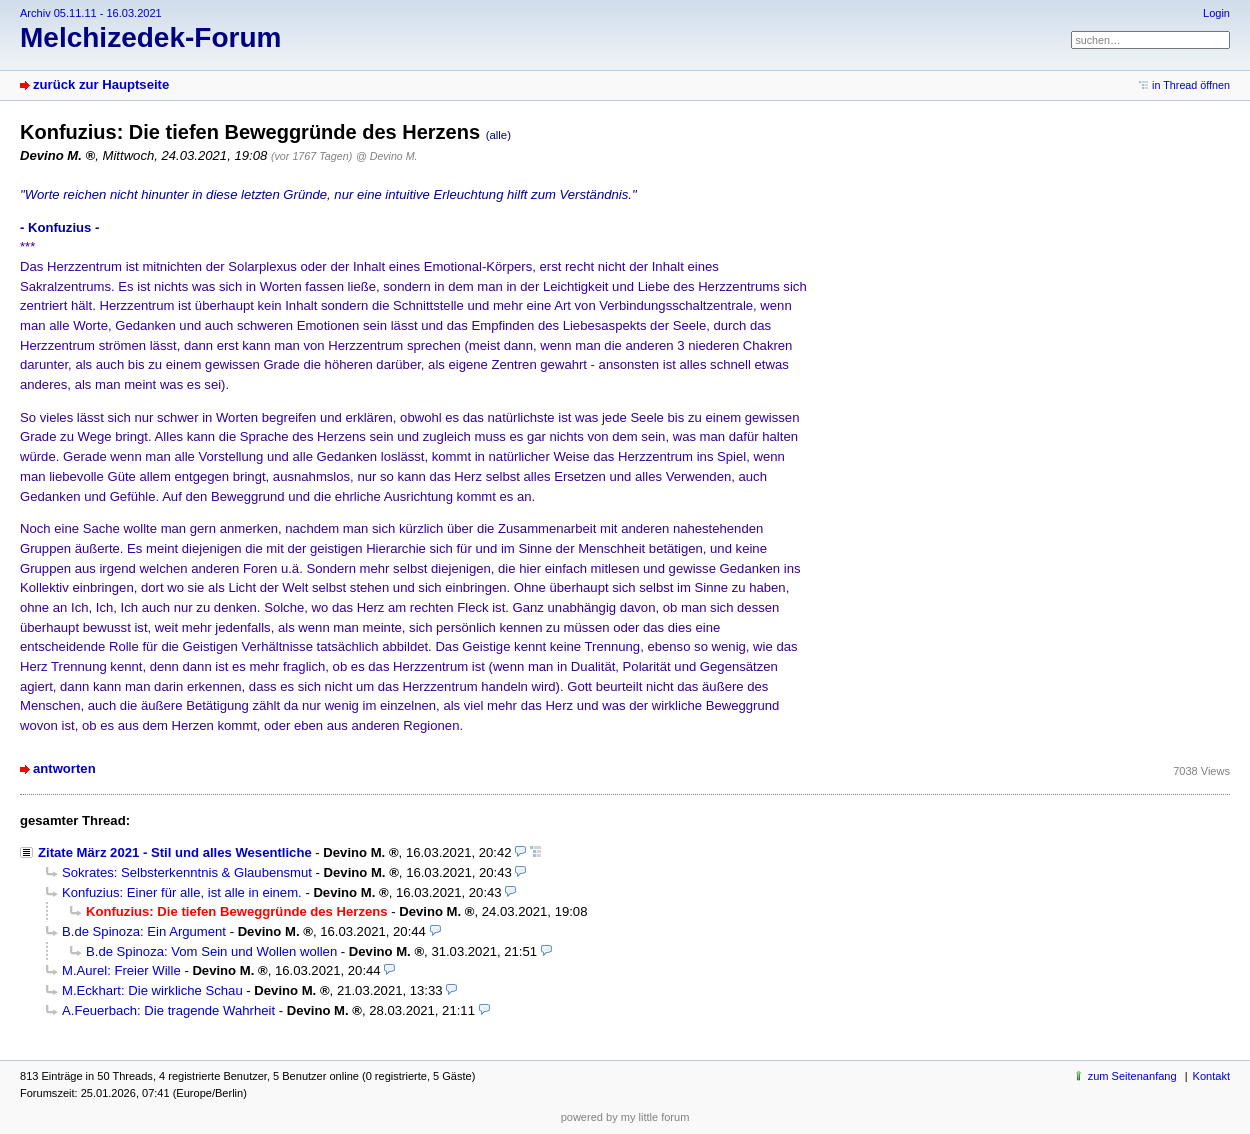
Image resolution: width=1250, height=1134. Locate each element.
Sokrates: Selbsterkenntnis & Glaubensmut (187, 872)
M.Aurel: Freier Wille (121, 970)
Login (1216, 13)
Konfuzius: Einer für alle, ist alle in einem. (182, 892)
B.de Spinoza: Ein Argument (144, 931)
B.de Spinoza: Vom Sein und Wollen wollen (211, 951)
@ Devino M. (386, 156)
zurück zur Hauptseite (101, 84)
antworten (64, 768)
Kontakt (1211, 1076)
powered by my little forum (625, 1117)
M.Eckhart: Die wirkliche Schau (152, 990)
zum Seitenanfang (1132, 1076)
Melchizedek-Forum (150, 37)
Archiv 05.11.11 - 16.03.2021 (91, 13)
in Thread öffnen (1191, 85)
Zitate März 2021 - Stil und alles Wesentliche (175, 852)
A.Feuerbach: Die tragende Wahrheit (168, 1010)
